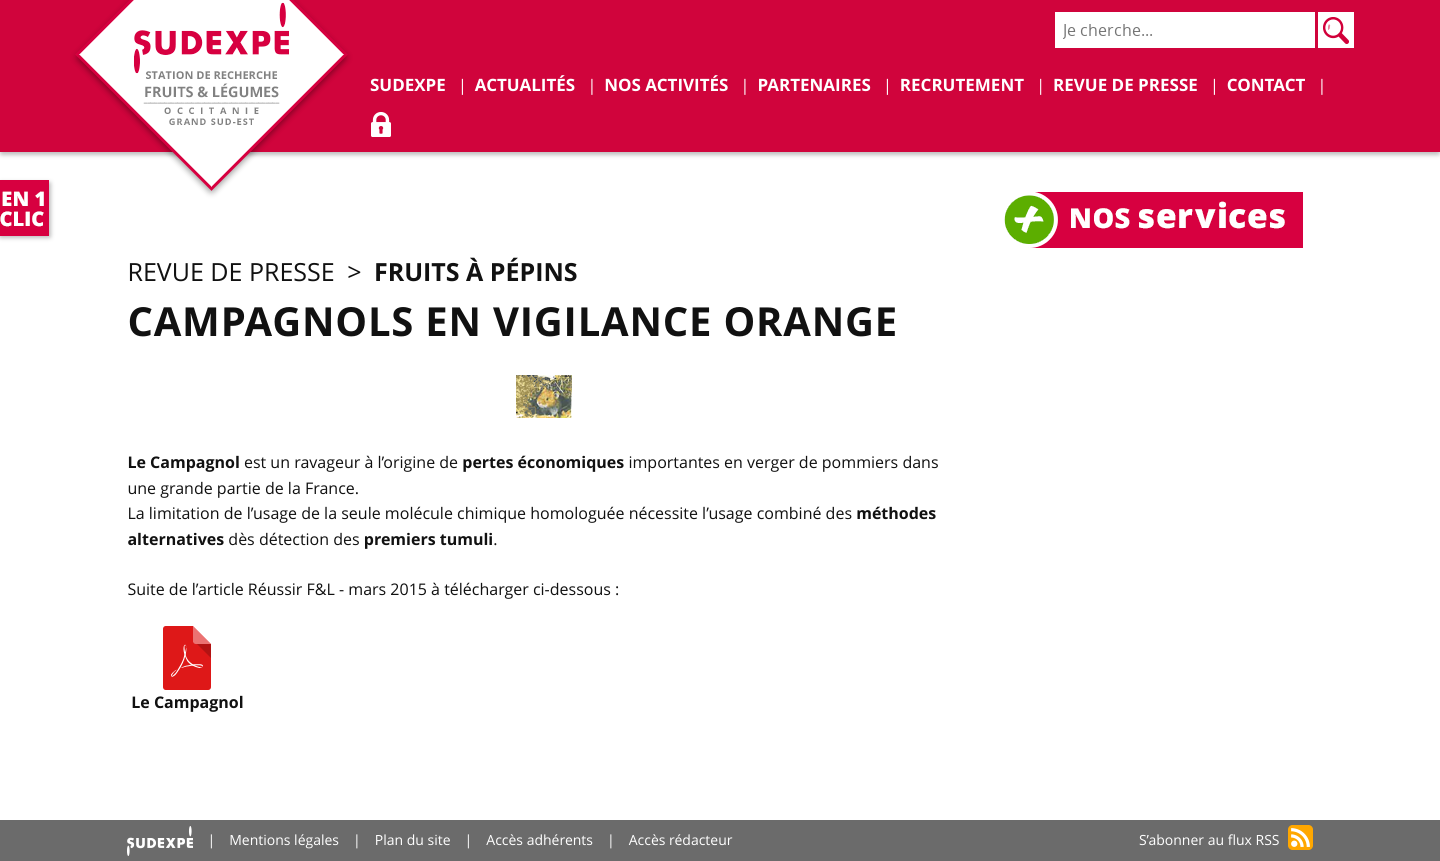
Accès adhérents (539, 840)
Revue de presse (230, 272)
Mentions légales (284, 840)
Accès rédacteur (681, 840)
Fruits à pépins (476, 271)
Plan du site (413, 840)
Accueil (160, 840)
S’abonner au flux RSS (1209, 840)
